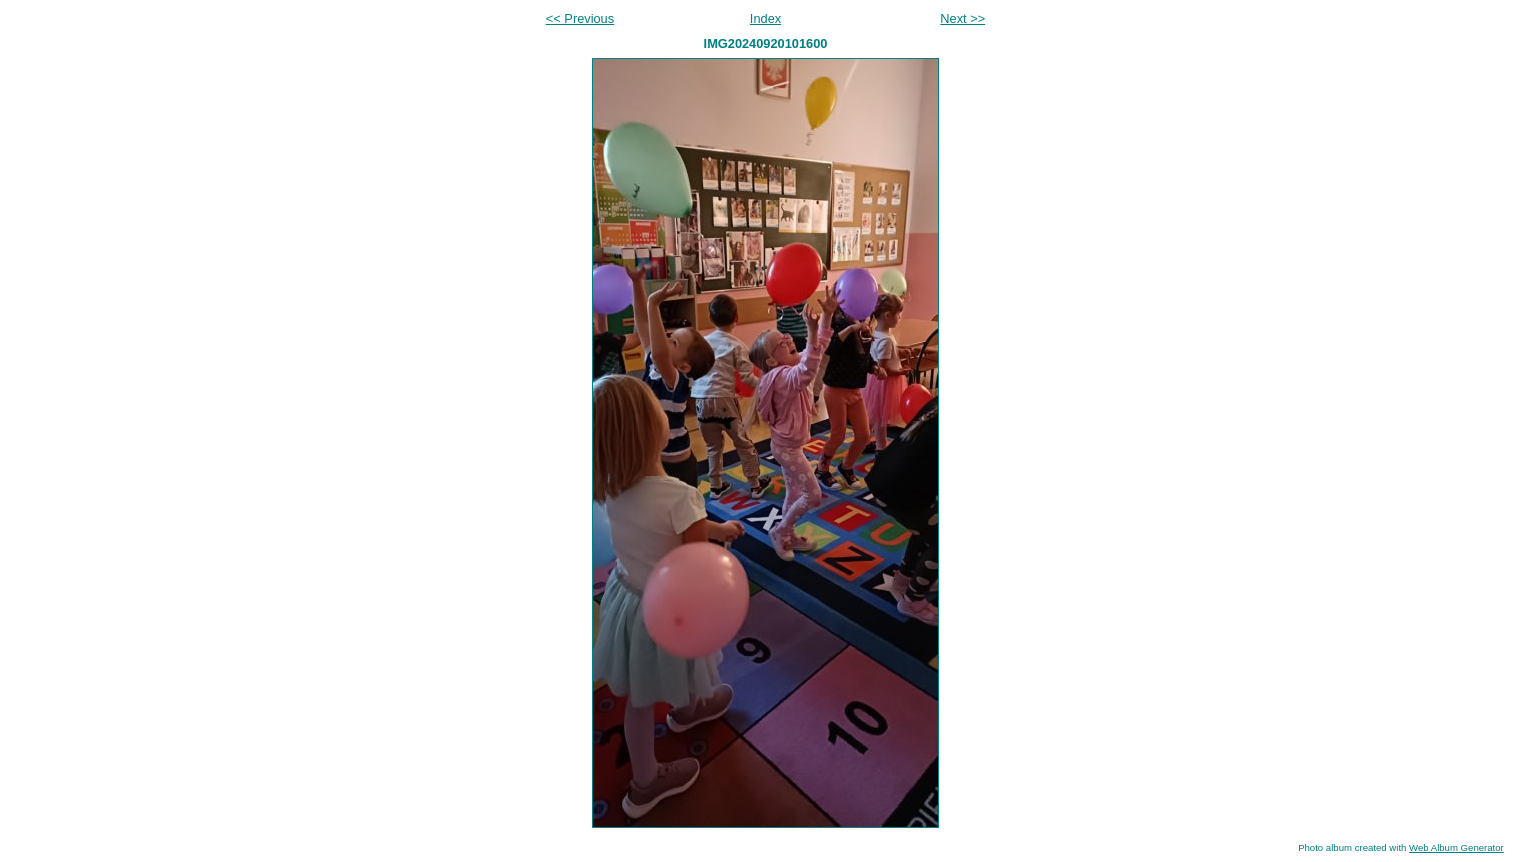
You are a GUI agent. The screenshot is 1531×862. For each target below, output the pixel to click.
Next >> (962, 18)
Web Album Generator (1456, 847)
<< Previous (580, 18)
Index (765, 18)
